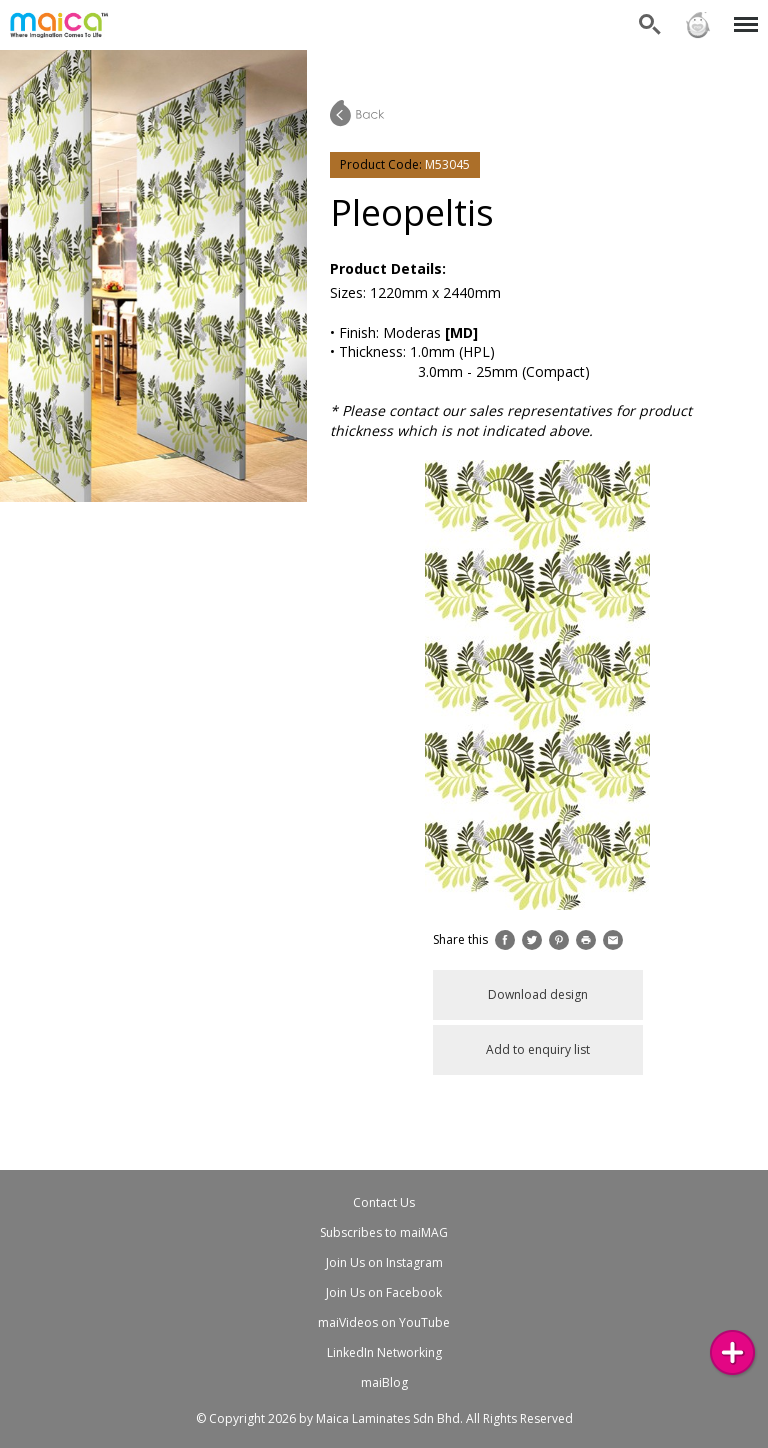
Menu (742, 14)
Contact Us (384, 1202)
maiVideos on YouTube (384, 1322)
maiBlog (384, 1382)
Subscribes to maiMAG (384, 1232)
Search (650, 25)
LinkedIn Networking (384, 1352)
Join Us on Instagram (384, 1262)
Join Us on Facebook (384, 1292)
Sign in (698, 25)
